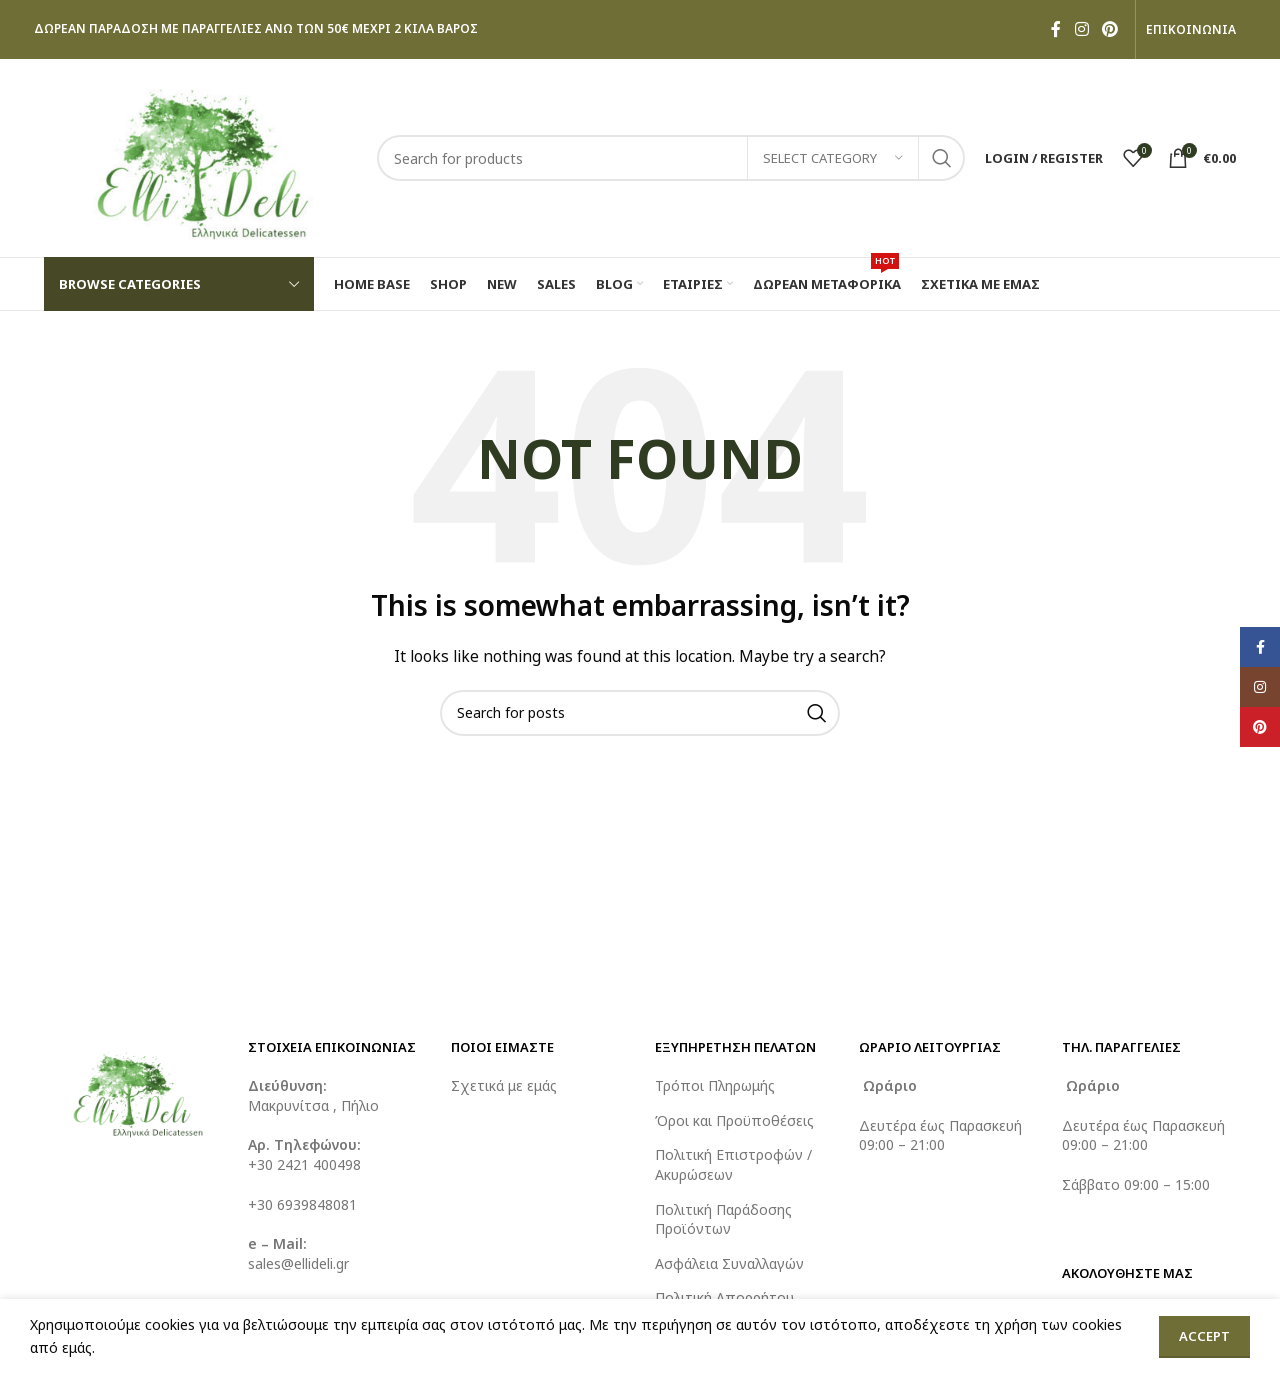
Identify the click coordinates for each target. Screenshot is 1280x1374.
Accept (1204, 1336)
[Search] (671, 158)
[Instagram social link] (1081, 29)
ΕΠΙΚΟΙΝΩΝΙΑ (1191, 30)
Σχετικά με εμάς (504, 1085)
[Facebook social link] (1056, 29)
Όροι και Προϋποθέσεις (734, 1120)
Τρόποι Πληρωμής (715, 1085)
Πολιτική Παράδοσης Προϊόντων (723, 1219)
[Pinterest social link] (1110, 29)
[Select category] (833, 158)
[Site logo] (200, 156)
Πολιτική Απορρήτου (724, 1297)
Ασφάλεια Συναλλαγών (729, 1263)
